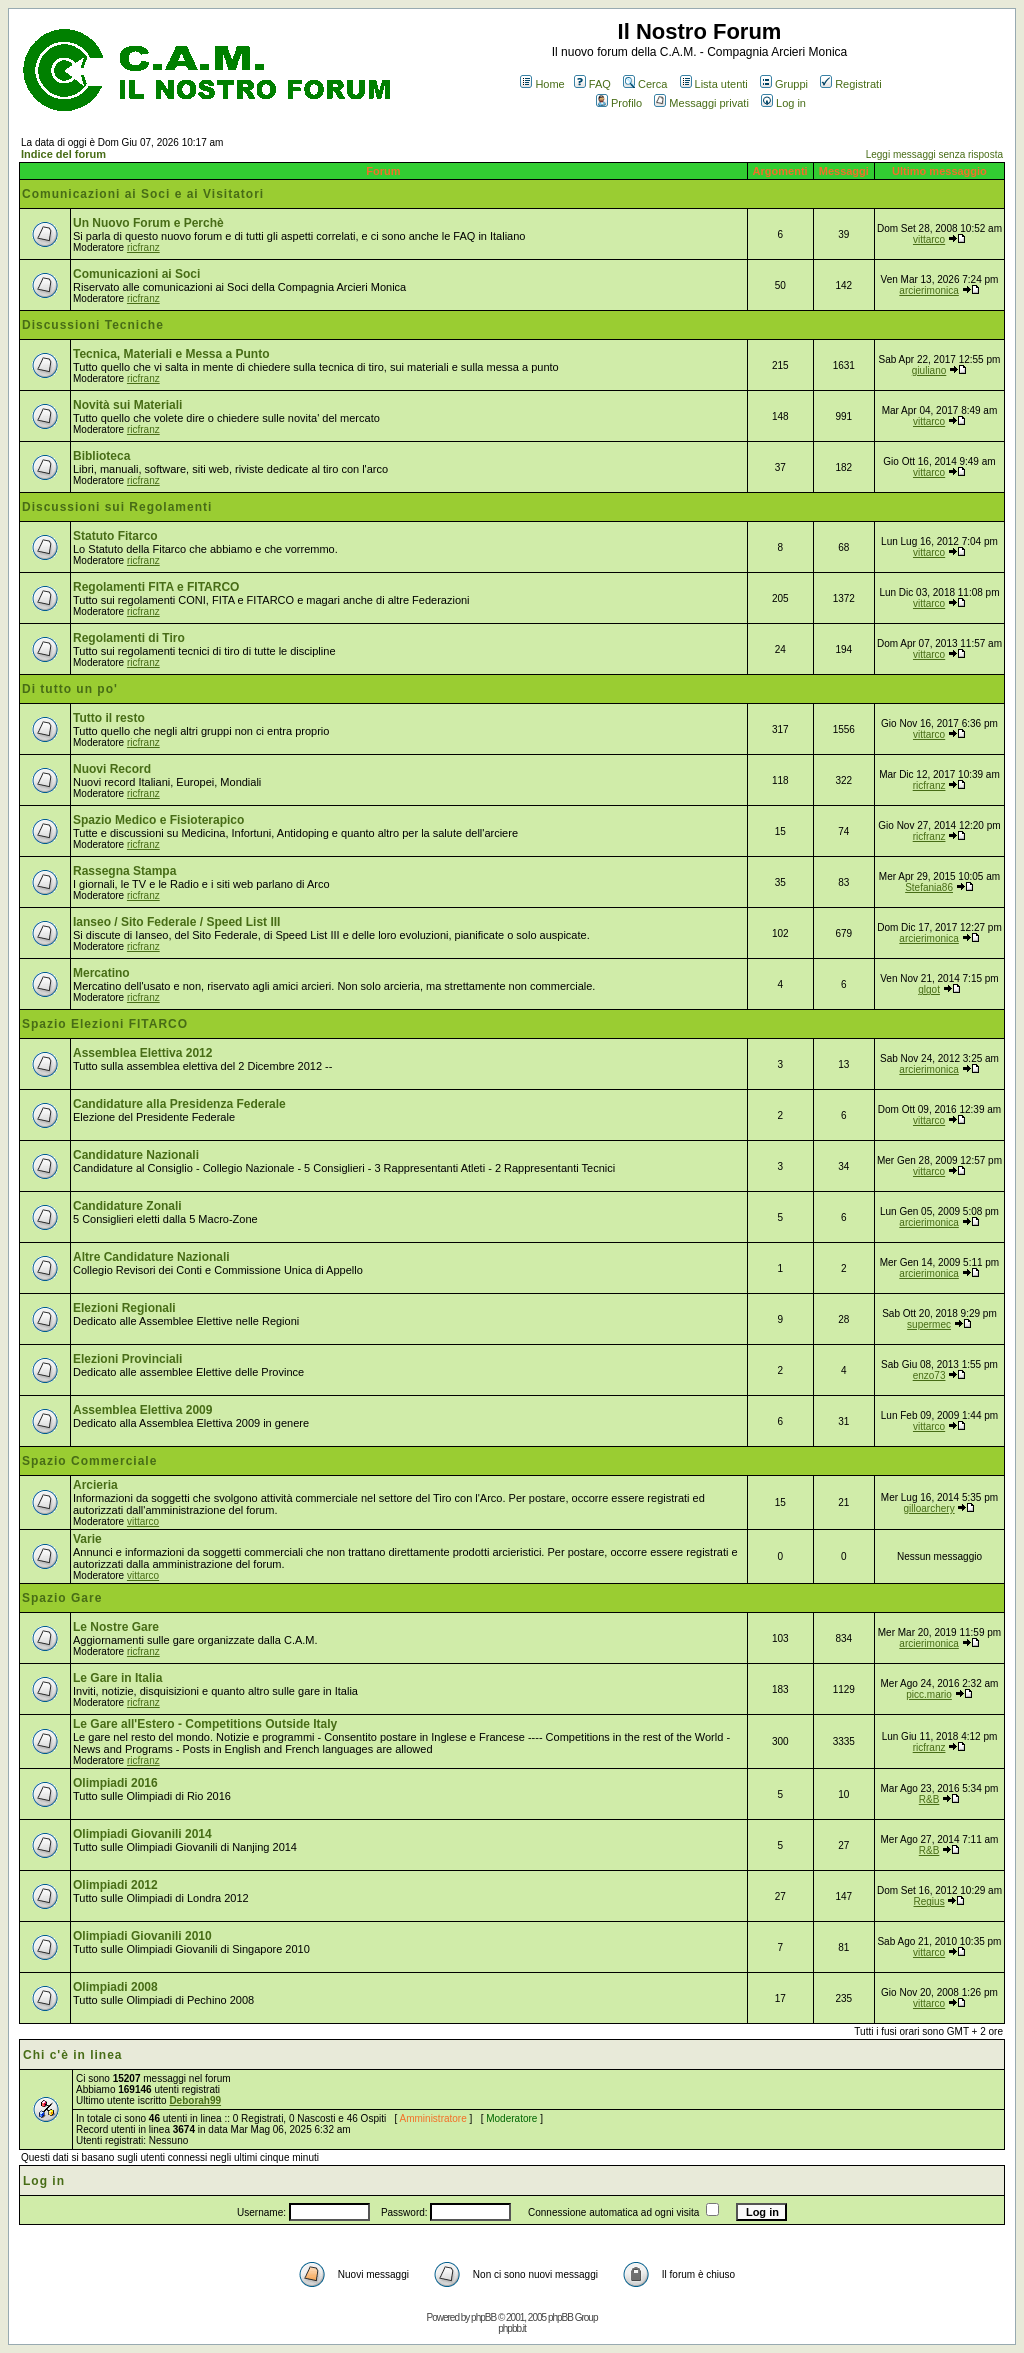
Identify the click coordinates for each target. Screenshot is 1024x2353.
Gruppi (784, 84)
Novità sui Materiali (127, 405)
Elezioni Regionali (124, 1308)
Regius (929, 1901)
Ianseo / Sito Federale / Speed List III (176, 922)
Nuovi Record (112, 769)
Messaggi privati (701, 103)
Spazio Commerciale (89, 1461)
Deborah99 (195, 2100)
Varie (87, 1539)
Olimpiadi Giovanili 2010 (142, 1936)
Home (542, 84)
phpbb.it (512, 2328)
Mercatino (101, 973)
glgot (929, 989)
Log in (783, 103)
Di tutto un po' (70, 689)
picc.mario (929, 1694)
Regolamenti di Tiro (129, 638)
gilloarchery (929, 1508)
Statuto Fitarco (115, 536)
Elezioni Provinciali (127, 1359)
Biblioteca (101, 456)
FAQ (592, 84)
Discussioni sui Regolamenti (117, 507)
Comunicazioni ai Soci (136, 274)
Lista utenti (714, 84)
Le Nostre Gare (116, 1627)
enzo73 (929, 1375)
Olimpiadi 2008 (115, 1987)
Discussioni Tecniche (93, 325)
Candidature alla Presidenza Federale (179, 1104)
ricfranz (143, 247)
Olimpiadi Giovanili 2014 (142, 1834)
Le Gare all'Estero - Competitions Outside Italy (205, 1724)
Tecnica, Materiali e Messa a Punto (171, 354)
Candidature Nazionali (136, 1155)
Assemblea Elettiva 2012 (142, 1053)
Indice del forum (63, 154)
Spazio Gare (62, 1598)
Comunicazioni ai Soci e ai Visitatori (143, 194)
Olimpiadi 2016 (115, 1783)
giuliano (929, 370)
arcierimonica (928, 290)
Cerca (645, 84)
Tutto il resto (109, 718)
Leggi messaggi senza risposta (934, 154)
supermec (929, 1324)
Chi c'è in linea (73, 2055)
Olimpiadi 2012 (115, 1885)
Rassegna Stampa (124, 871)
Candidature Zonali (127, 1206)
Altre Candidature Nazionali (151, 1257)
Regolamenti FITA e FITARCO (156, 587)
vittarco (929, 239)
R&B (929, 1799)
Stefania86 (929, 887)
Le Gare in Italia (117, 1678)
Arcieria (95, 1485)
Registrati (850, 84)
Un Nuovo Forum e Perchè (148, 223)
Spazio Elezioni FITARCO (105, 1024)
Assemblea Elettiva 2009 (142, 1410)
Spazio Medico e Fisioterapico (158, 820)
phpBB (483, 2317)
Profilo (619, 103)
